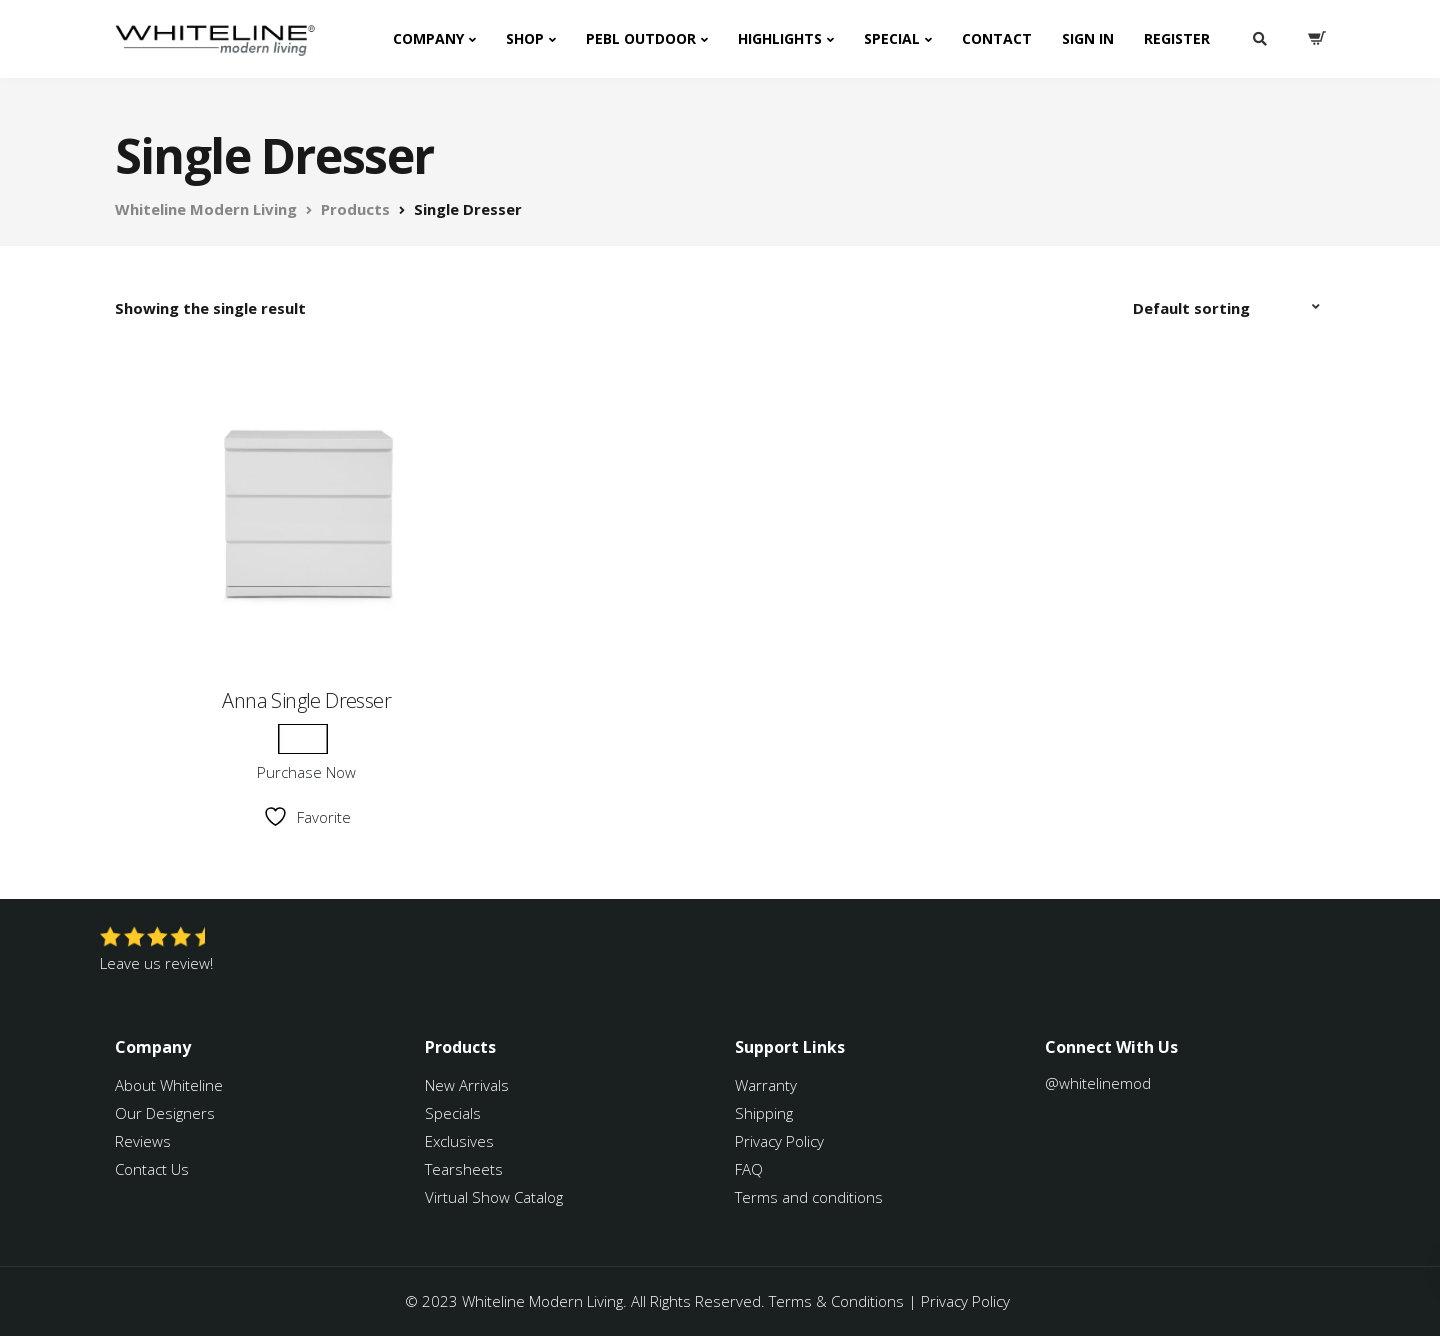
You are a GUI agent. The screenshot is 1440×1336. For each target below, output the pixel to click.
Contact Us (152, 1169)
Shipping (764, 1113)
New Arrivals (467, 1085)
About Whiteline (169, 1085)
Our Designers (165, 1113)
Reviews (143, 1141)
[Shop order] (1229, 308)
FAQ (749, 1169)
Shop (525, 38)
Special (892, 38)
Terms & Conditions (836, 1301)
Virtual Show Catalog (496, 1197)
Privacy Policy (779, 1141)
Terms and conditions (809, 1197)
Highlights (780, 38)
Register (1177, 38)
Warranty (768, 1085)
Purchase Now (306, 772)
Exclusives (459, 1141)
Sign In (1088, 38)
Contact (997, 38)
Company (428, 38)
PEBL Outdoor (641, 38)
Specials (453, 1113)
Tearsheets (464, 1169)
